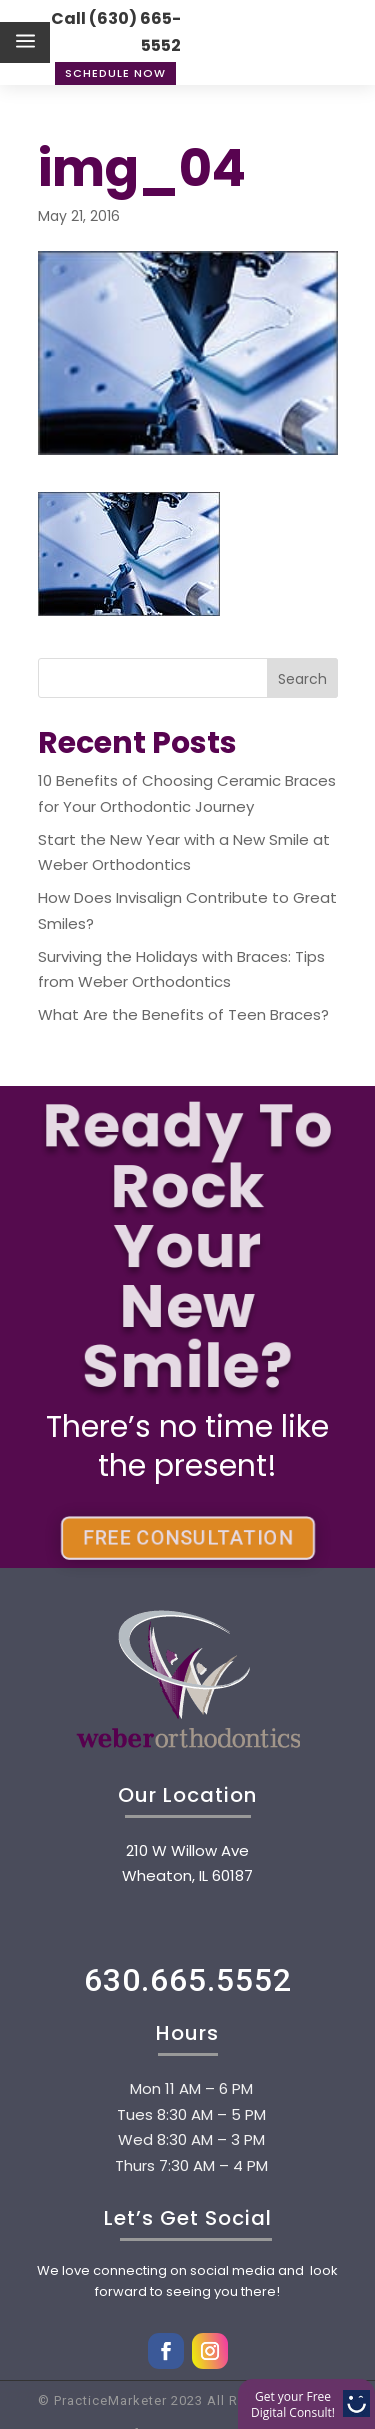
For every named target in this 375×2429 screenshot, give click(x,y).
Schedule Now (115, 73)
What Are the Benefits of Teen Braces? (183, 1014)
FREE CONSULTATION (187, 1538)
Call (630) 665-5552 (116, 32)
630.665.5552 (188, 1980)
